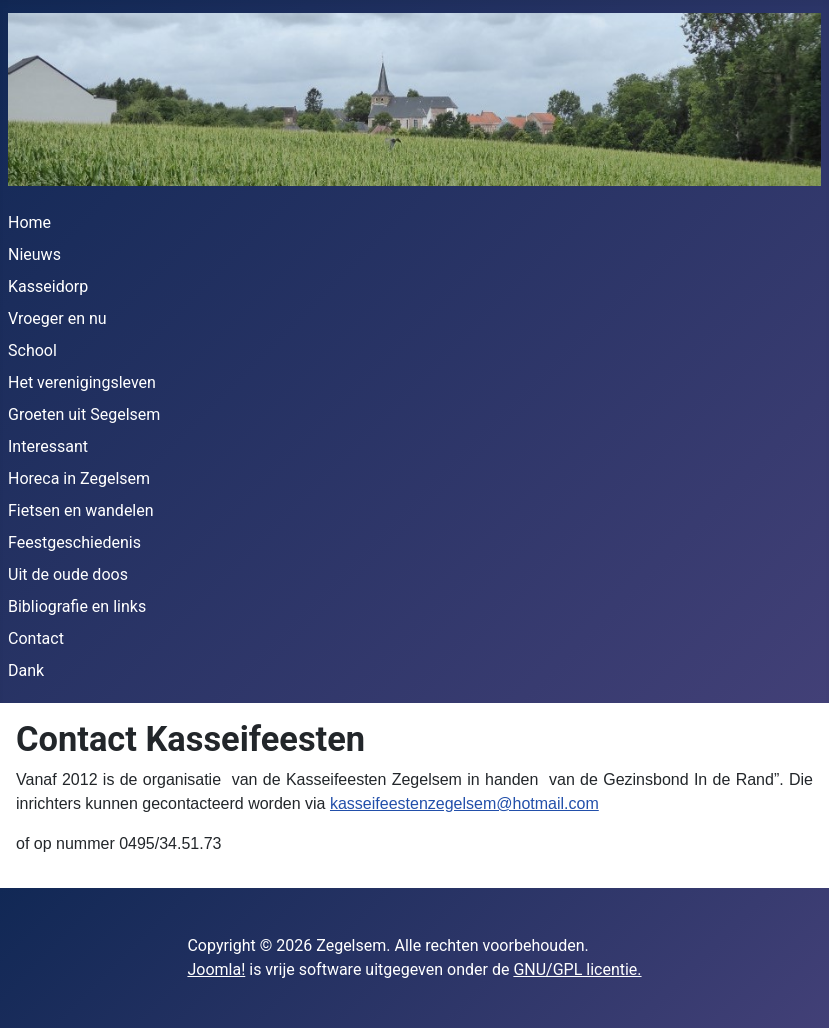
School (32, 350)
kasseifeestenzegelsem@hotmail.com (464, 803)
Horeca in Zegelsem (79, 478)
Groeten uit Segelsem (84, 414)
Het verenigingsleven (82, 382)
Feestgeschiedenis (74, 542)
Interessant (48, 446)
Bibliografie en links (77, 606)
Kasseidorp (48, 286)
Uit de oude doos (68, 574)
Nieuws (34, 254)
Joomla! (216, 969)
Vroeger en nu (57, 318)
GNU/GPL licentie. (577, 969)
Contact (36, 638)
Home (29, 222)
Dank (26, 670)
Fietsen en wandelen (81, 510)
